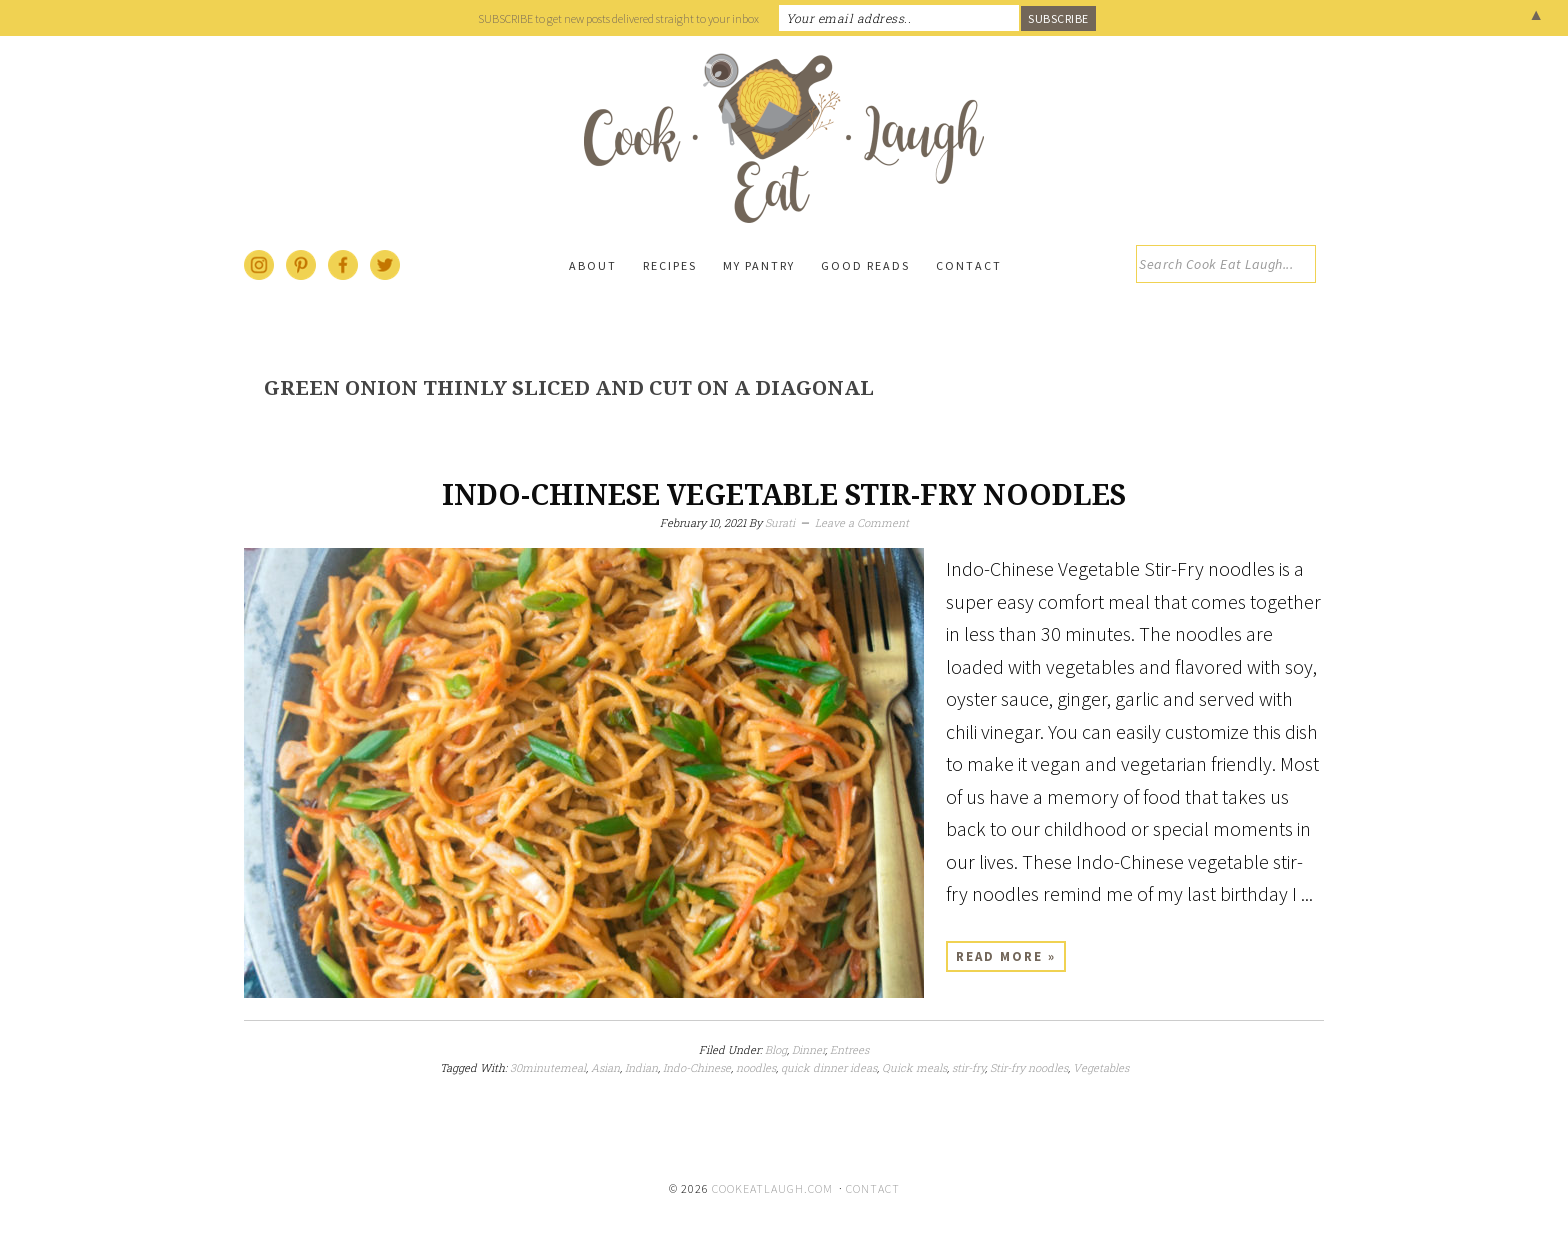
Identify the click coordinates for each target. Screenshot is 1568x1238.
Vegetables (1101, 1067)
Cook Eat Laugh (784, 138)
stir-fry (968, 1067)
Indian (641, 1067)
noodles (756, 1067)
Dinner (808, 1049)
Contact (873, 1188)
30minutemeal (548, 1067)
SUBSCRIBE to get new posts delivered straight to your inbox (618, 18)
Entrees (849, 1049)
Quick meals (914, 1067)
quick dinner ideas (829, 1067)
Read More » (1006, 956)
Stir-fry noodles (1029, 1067)
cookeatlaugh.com (772, 1188)
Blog (776, 1049)
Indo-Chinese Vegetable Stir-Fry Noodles (784, 495)
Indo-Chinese (697, 1067)
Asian (605, 1067)
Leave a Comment (862, 522)
